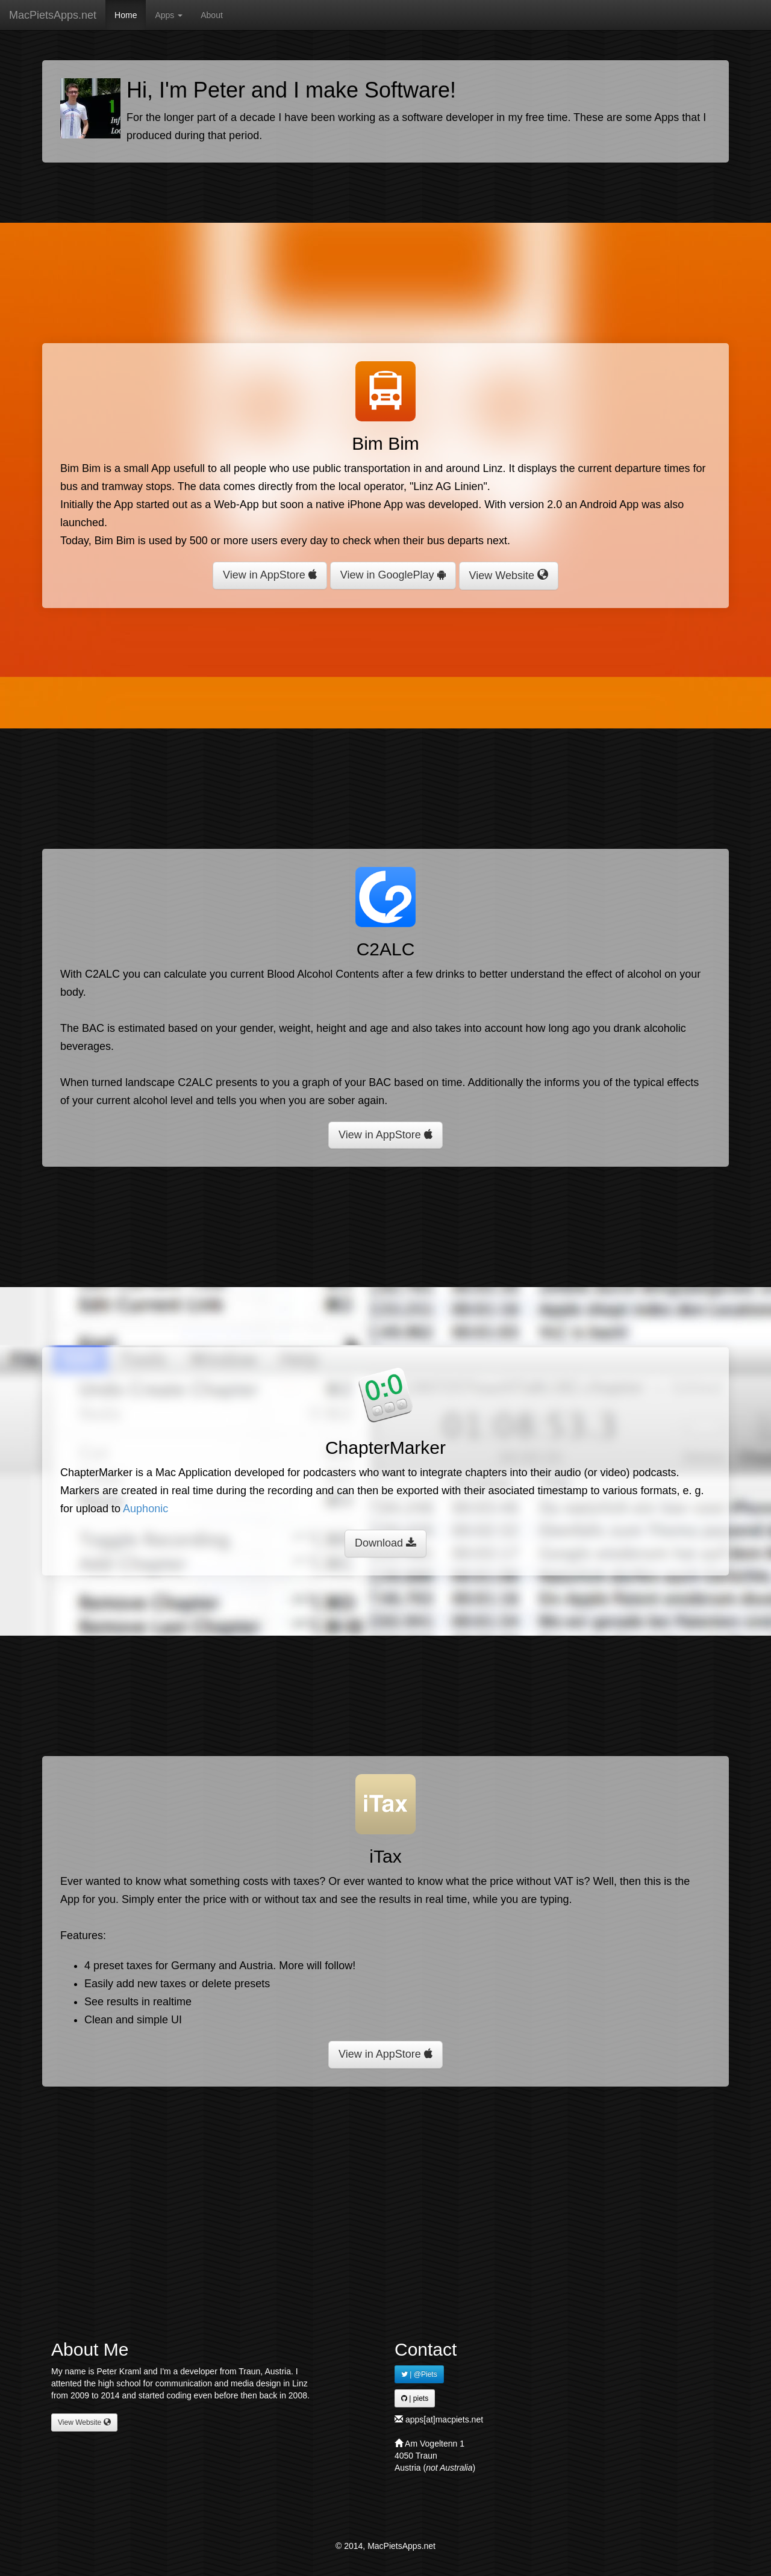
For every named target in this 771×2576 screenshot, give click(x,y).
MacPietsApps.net (52, 15)
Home (125, 15)
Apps (169, 15)
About (212, 15)
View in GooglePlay (393, 575)
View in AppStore (270, 575)
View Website (508, 575)
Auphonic (145, 1509)
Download (385, 1543)
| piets (414, 2398)
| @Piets (419, 2374)
